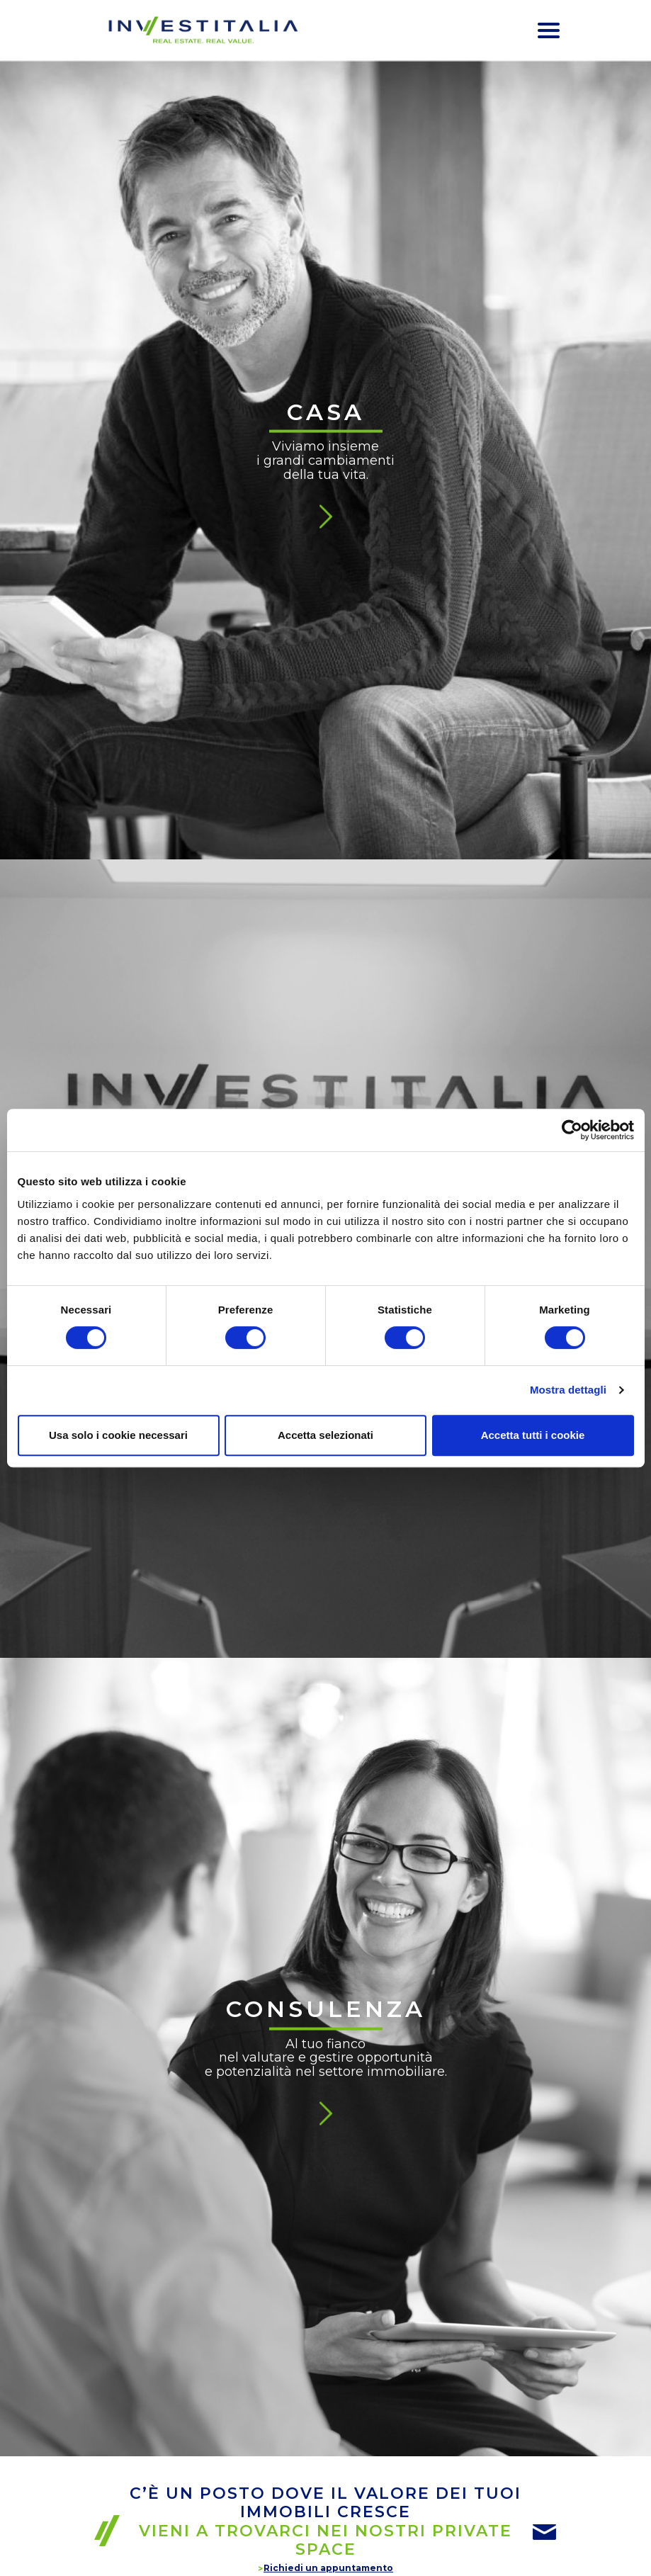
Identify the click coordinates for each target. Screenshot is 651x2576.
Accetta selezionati (325, 1435)
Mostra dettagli (568, 1390)
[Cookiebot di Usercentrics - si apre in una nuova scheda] (572, 1130)
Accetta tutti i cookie (533, 1435)
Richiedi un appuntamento (328, 2568)
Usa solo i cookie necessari (118, 1435)
